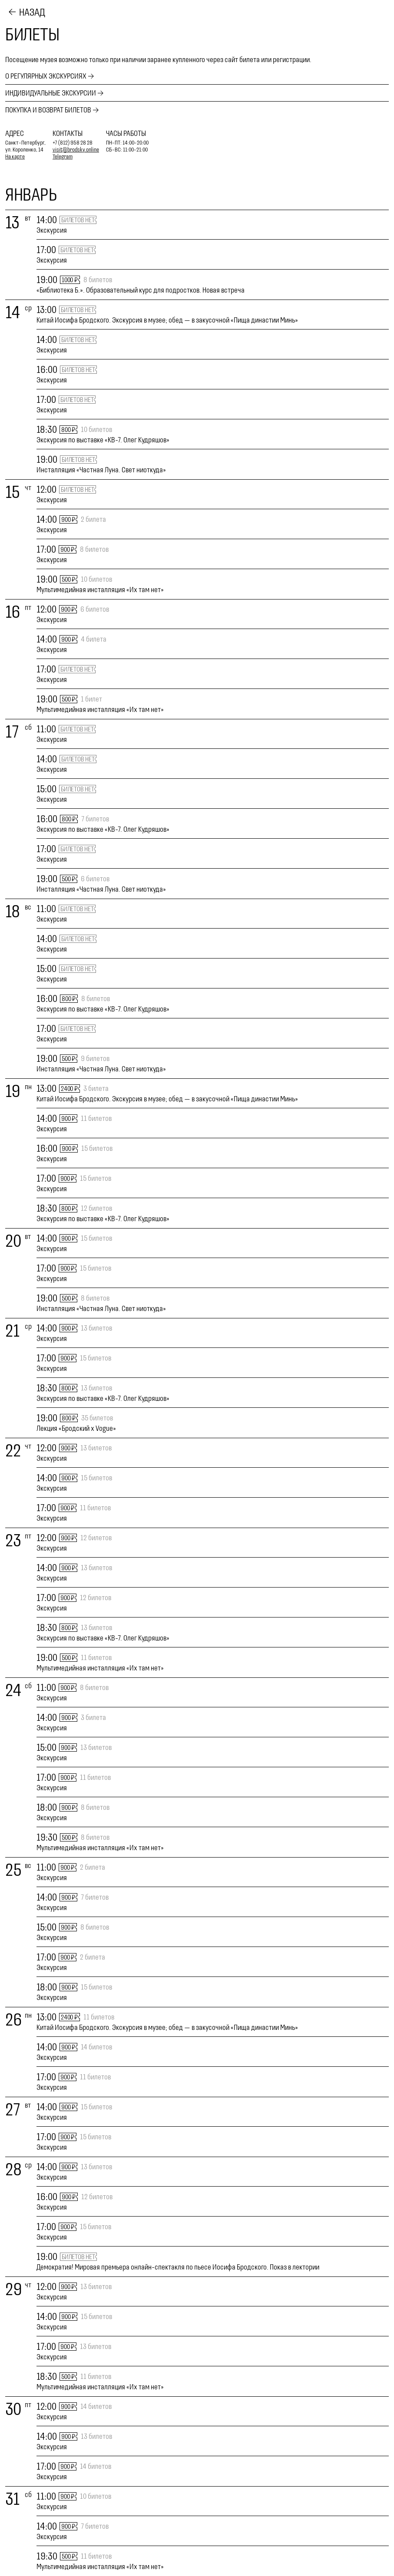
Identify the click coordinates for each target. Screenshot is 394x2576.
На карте (15, 156)
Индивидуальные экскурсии (50, 93)
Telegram (63, 156)
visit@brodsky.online (76, 149)
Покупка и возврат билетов (48, 110)
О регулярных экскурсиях (45, 76)
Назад (32, 12)
